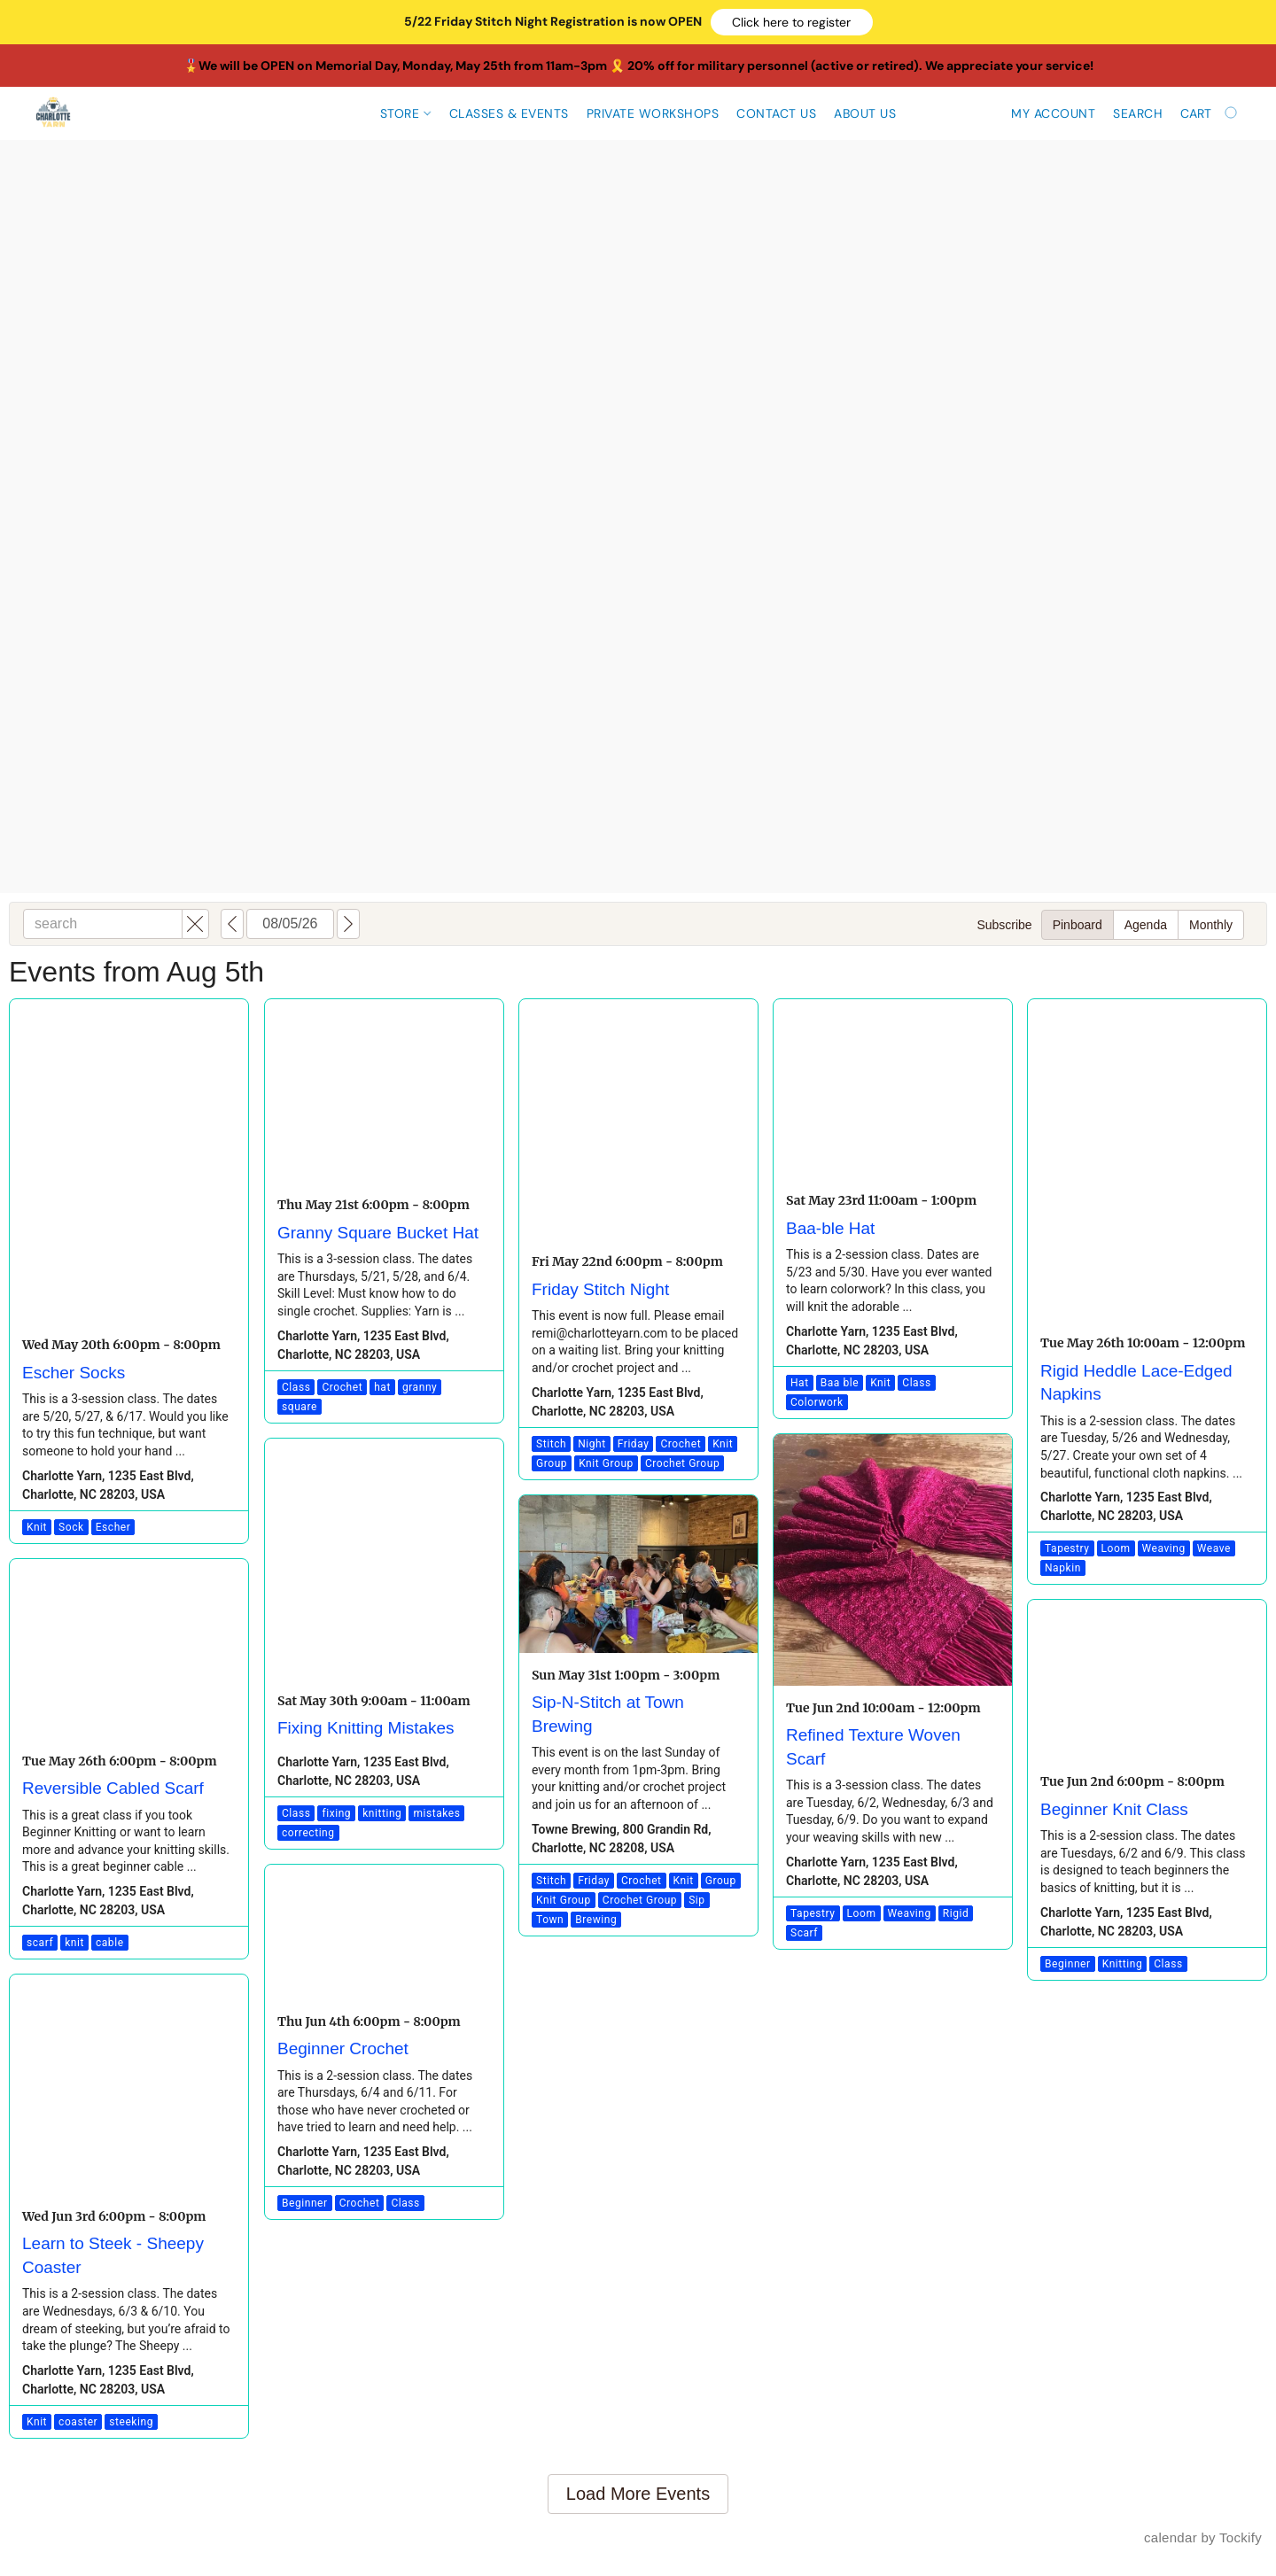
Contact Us (776, 113)
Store (405, 113)
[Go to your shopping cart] (1210, 113)
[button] (792, 22)
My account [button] (1053, 113)
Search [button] (1138, 113)
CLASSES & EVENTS (509, 113)
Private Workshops (653, 113)
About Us (865, 113)
